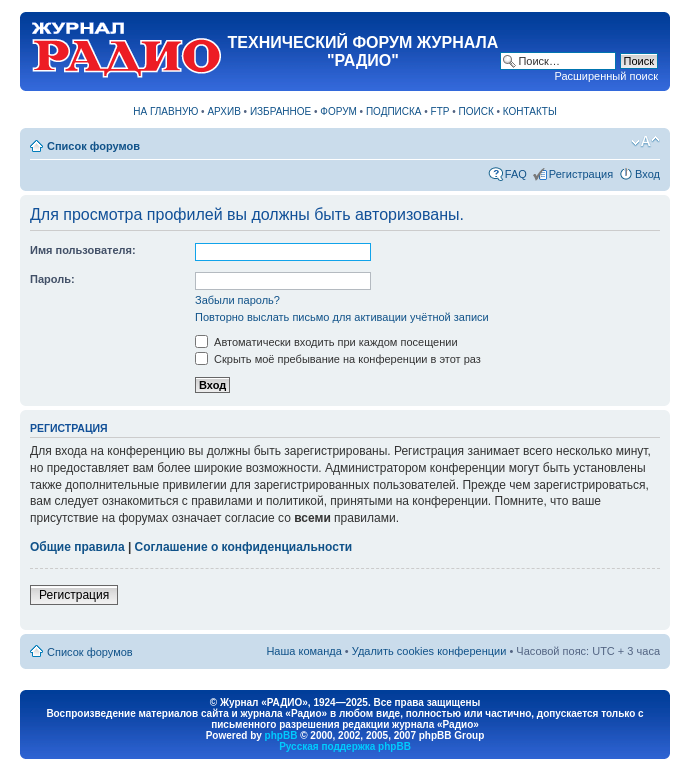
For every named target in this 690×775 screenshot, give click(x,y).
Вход (647, 174)
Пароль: (52, 279)
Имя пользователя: (83, 250)
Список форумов (93, 146)
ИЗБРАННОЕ (280, 111)
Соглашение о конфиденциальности (244, 547)
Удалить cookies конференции (429, 651)
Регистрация (581, 174)
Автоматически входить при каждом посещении (326, 342)
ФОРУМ (338, 111)
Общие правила (77, 547)
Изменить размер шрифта (645, 142)
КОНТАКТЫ (530, 111)
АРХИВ (223, 111)
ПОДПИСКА (394, 111)
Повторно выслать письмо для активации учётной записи (342, 317)
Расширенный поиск (606, 76)
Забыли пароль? (237, 300)
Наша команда (303, 651)
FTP (440, 111)
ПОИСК (476, 111)
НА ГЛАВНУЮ (165, 111)
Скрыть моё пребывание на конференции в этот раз (338, 359)
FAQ (516, 174)
